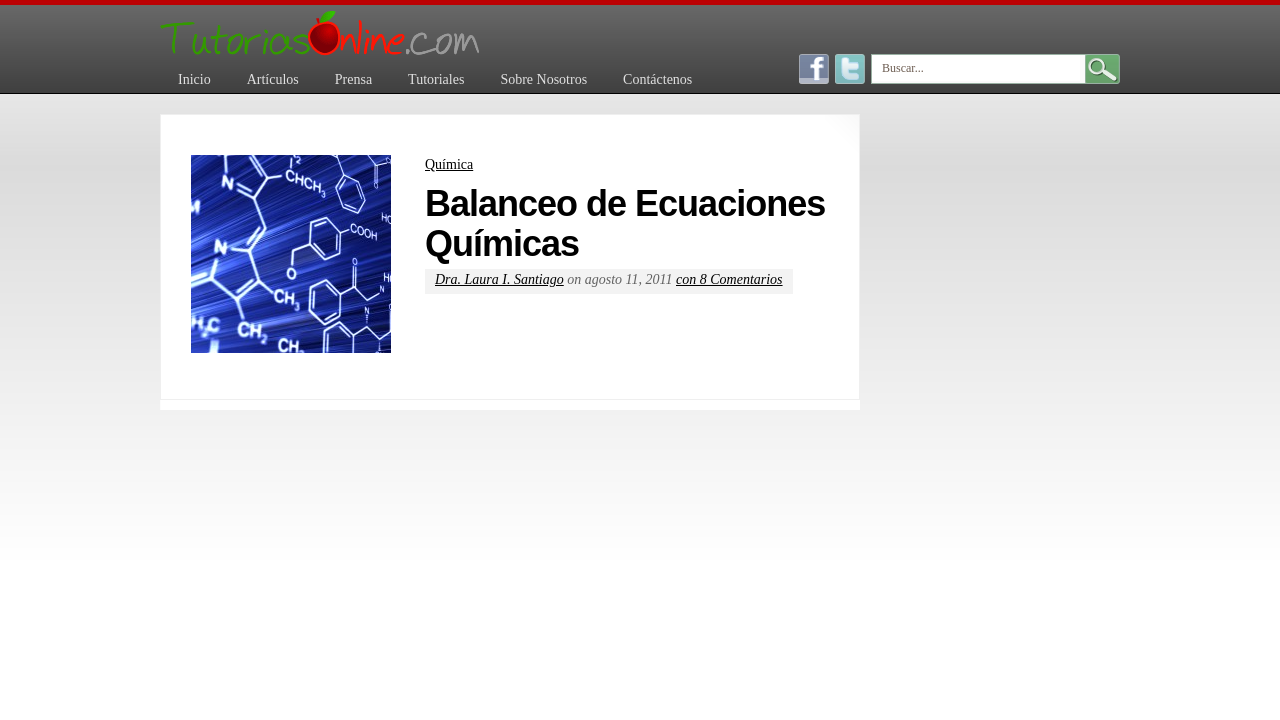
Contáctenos (657, 79)
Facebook (814, 69)
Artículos (273, 79)
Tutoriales (436, 79)
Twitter (850, 69)
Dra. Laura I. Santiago (499, 279)
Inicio (194, 79)
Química (449, 164)
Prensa (353, 79)
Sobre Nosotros (543, 79)
